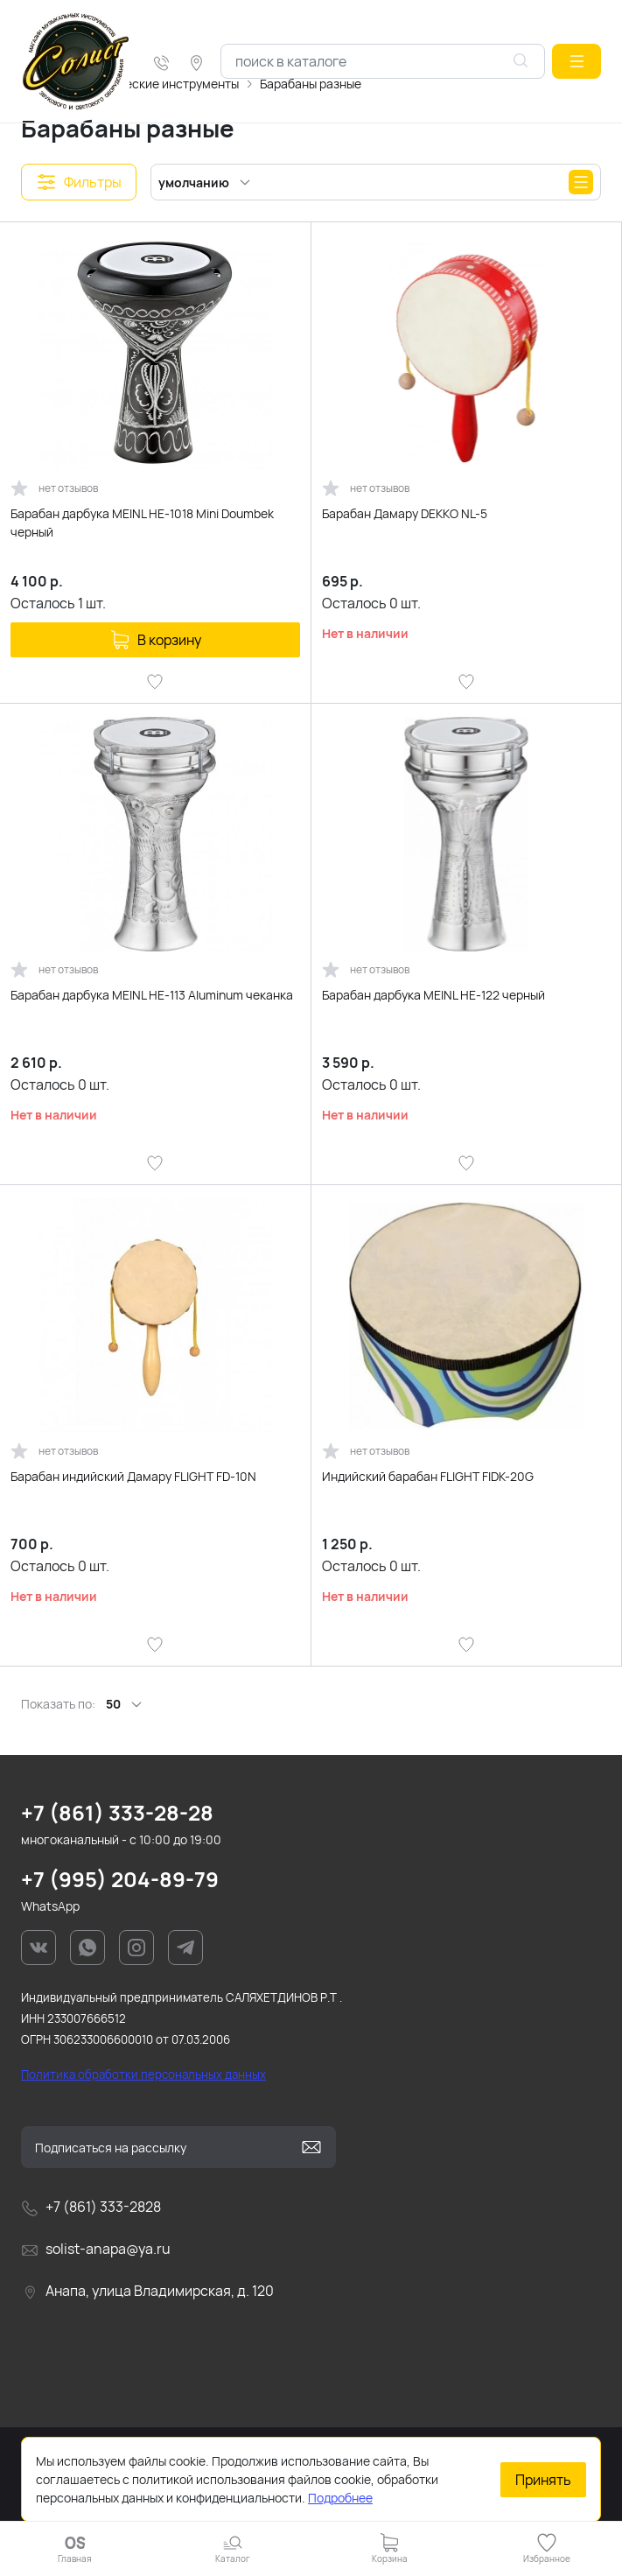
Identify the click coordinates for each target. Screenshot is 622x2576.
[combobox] (382, 61)
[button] (576, 61)
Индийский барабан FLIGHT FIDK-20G (428, 1476)
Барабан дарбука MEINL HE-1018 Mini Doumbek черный (142, 522)
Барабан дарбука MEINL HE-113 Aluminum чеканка (151, 994)
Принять (543, 2479)
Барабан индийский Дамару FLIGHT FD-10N (133, 1476)
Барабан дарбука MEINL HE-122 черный (433, 994)
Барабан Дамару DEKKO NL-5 (404, 513)
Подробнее (340, 2497)
